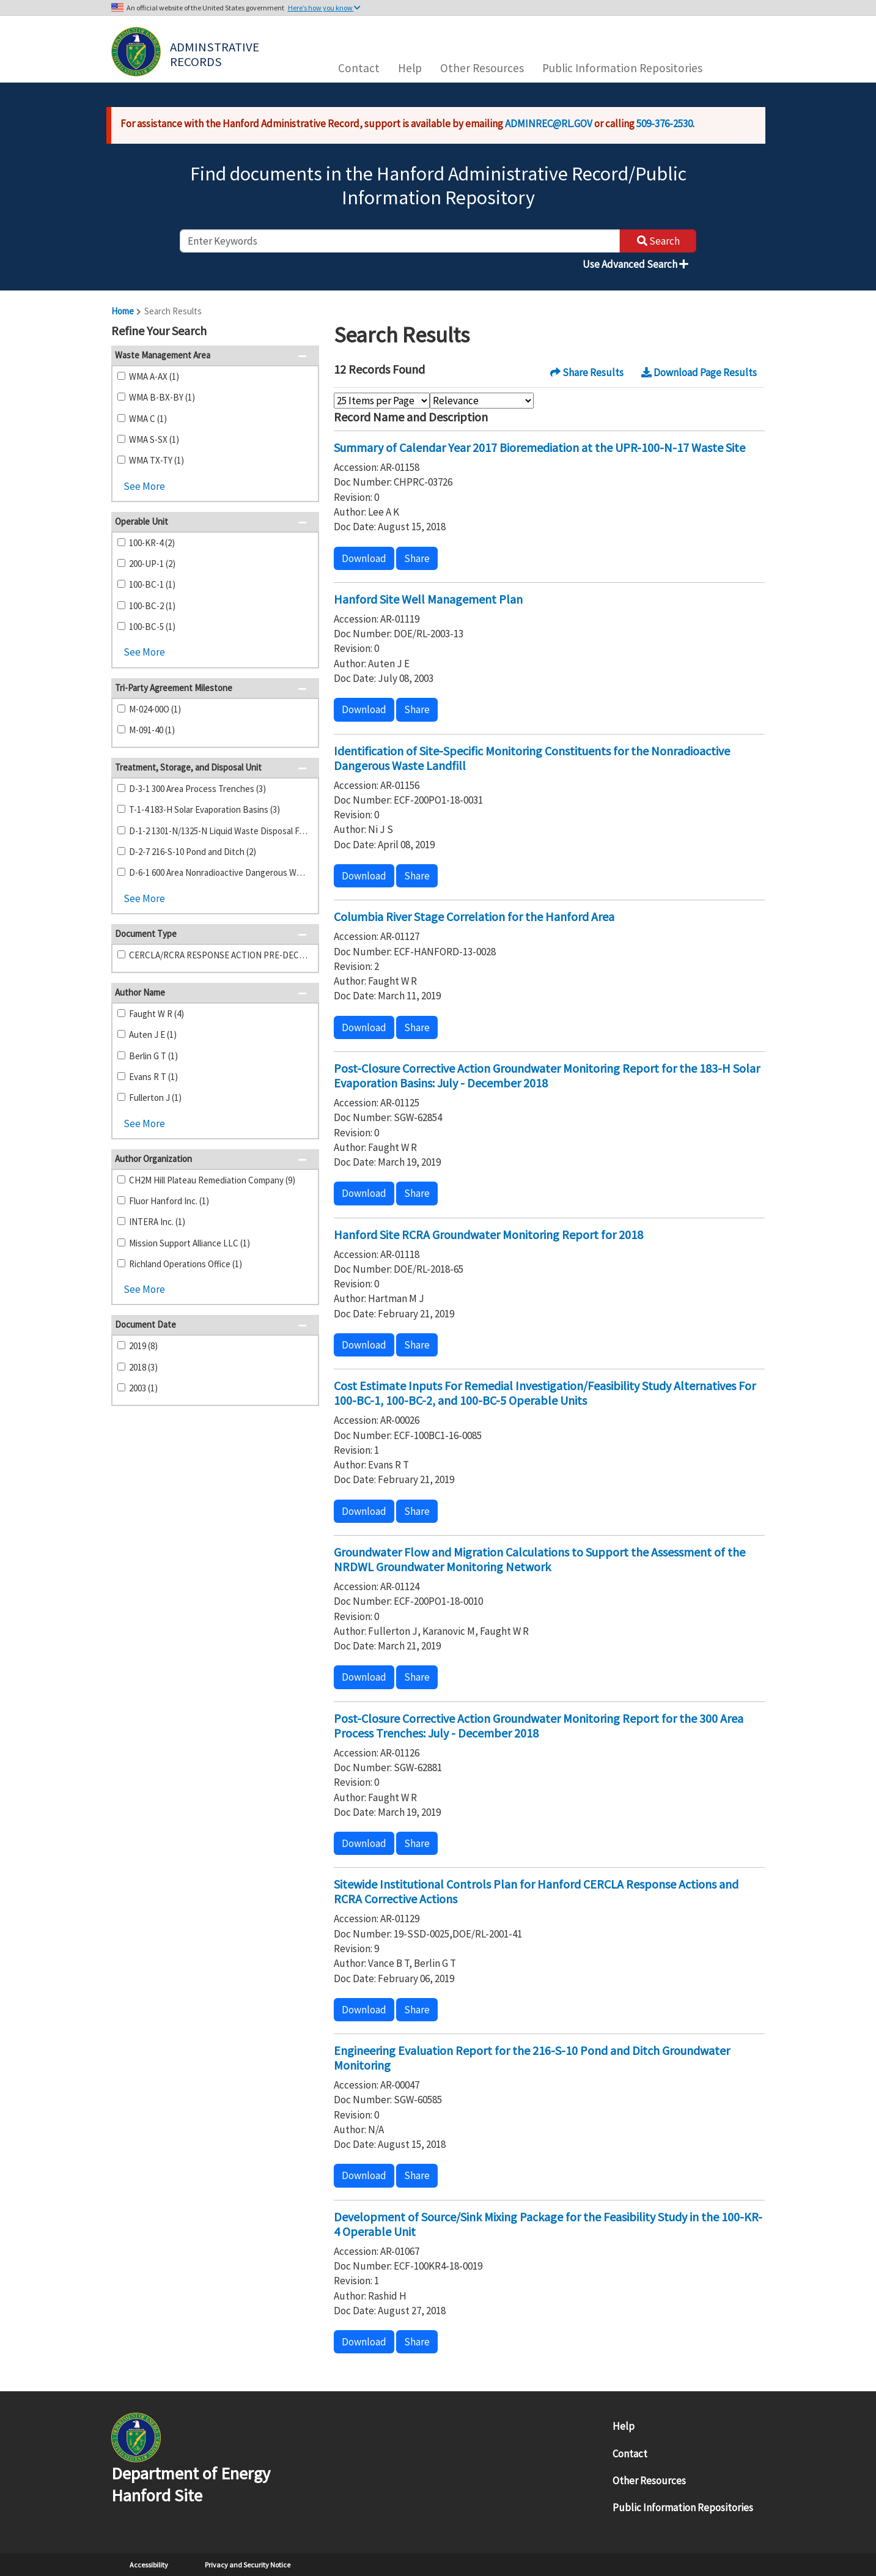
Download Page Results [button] (699, 372)
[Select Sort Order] (482, 401)
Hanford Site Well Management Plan (428, 599)
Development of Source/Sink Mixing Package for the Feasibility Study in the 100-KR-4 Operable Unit (548, 2224)
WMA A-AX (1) (154, 376)
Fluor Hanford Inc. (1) (169, 1201)
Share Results (587, 372)
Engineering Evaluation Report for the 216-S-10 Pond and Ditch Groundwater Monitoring (532, 2058)
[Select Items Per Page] (382, 401)
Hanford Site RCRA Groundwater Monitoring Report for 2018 (488, 1234)
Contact (359, 68)
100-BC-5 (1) (152, 626)
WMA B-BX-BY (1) (162, 397)
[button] (306, 332)
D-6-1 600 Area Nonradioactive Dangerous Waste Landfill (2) (219, 872)
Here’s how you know (324, 7)
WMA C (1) (148, 418)
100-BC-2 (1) (152, 606)
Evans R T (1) (153, 1077)
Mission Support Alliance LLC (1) (189, 1243)
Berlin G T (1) (153, 1056)
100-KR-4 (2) (152, 543)
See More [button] (144, 486)
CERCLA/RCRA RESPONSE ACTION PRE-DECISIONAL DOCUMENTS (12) (219, 955)
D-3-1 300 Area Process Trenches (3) (197, 788)
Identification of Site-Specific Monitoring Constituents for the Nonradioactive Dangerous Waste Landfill (532, 758)
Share (417, 558)
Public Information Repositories (622, 68)
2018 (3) (143, 1367)
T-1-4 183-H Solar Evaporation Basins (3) (204, 809)
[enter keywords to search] (400, 241)
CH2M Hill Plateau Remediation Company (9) (212, 1180)
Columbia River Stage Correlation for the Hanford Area (474, 916)
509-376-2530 (664, 123)
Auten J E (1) (153, 1034)
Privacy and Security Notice (247, 2564)
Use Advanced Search (635, 264)
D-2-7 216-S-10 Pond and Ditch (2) (192, 851)
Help (410, 68)
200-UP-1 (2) (152, 563)
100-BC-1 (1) (152, 584)
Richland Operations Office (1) (185, 1264)
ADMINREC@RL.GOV (548, 123)
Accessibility (149, 2564)
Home (122, 311)
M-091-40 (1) (152, 730)
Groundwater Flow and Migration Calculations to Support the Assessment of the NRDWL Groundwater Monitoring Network (539, 1559)
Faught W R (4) (156, 1014)
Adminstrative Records (216, 53)
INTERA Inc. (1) (157, 1221)
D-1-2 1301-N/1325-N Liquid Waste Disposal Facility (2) (219, 831)
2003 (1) (143, 1388)
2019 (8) (143, 1346)
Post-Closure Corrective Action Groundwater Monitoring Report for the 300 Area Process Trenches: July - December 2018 (538, 1726)
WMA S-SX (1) (154, 439)
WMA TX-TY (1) (156, 460)
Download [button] (364, 558)
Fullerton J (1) (155, 1097)
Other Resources (482, 68)
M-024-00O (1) (155, 709)
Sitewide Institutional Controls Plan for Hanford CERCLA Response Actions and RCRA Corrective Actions (536, 1891)
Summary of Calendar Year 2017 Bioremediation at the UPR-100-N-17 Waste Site (539, 447)
